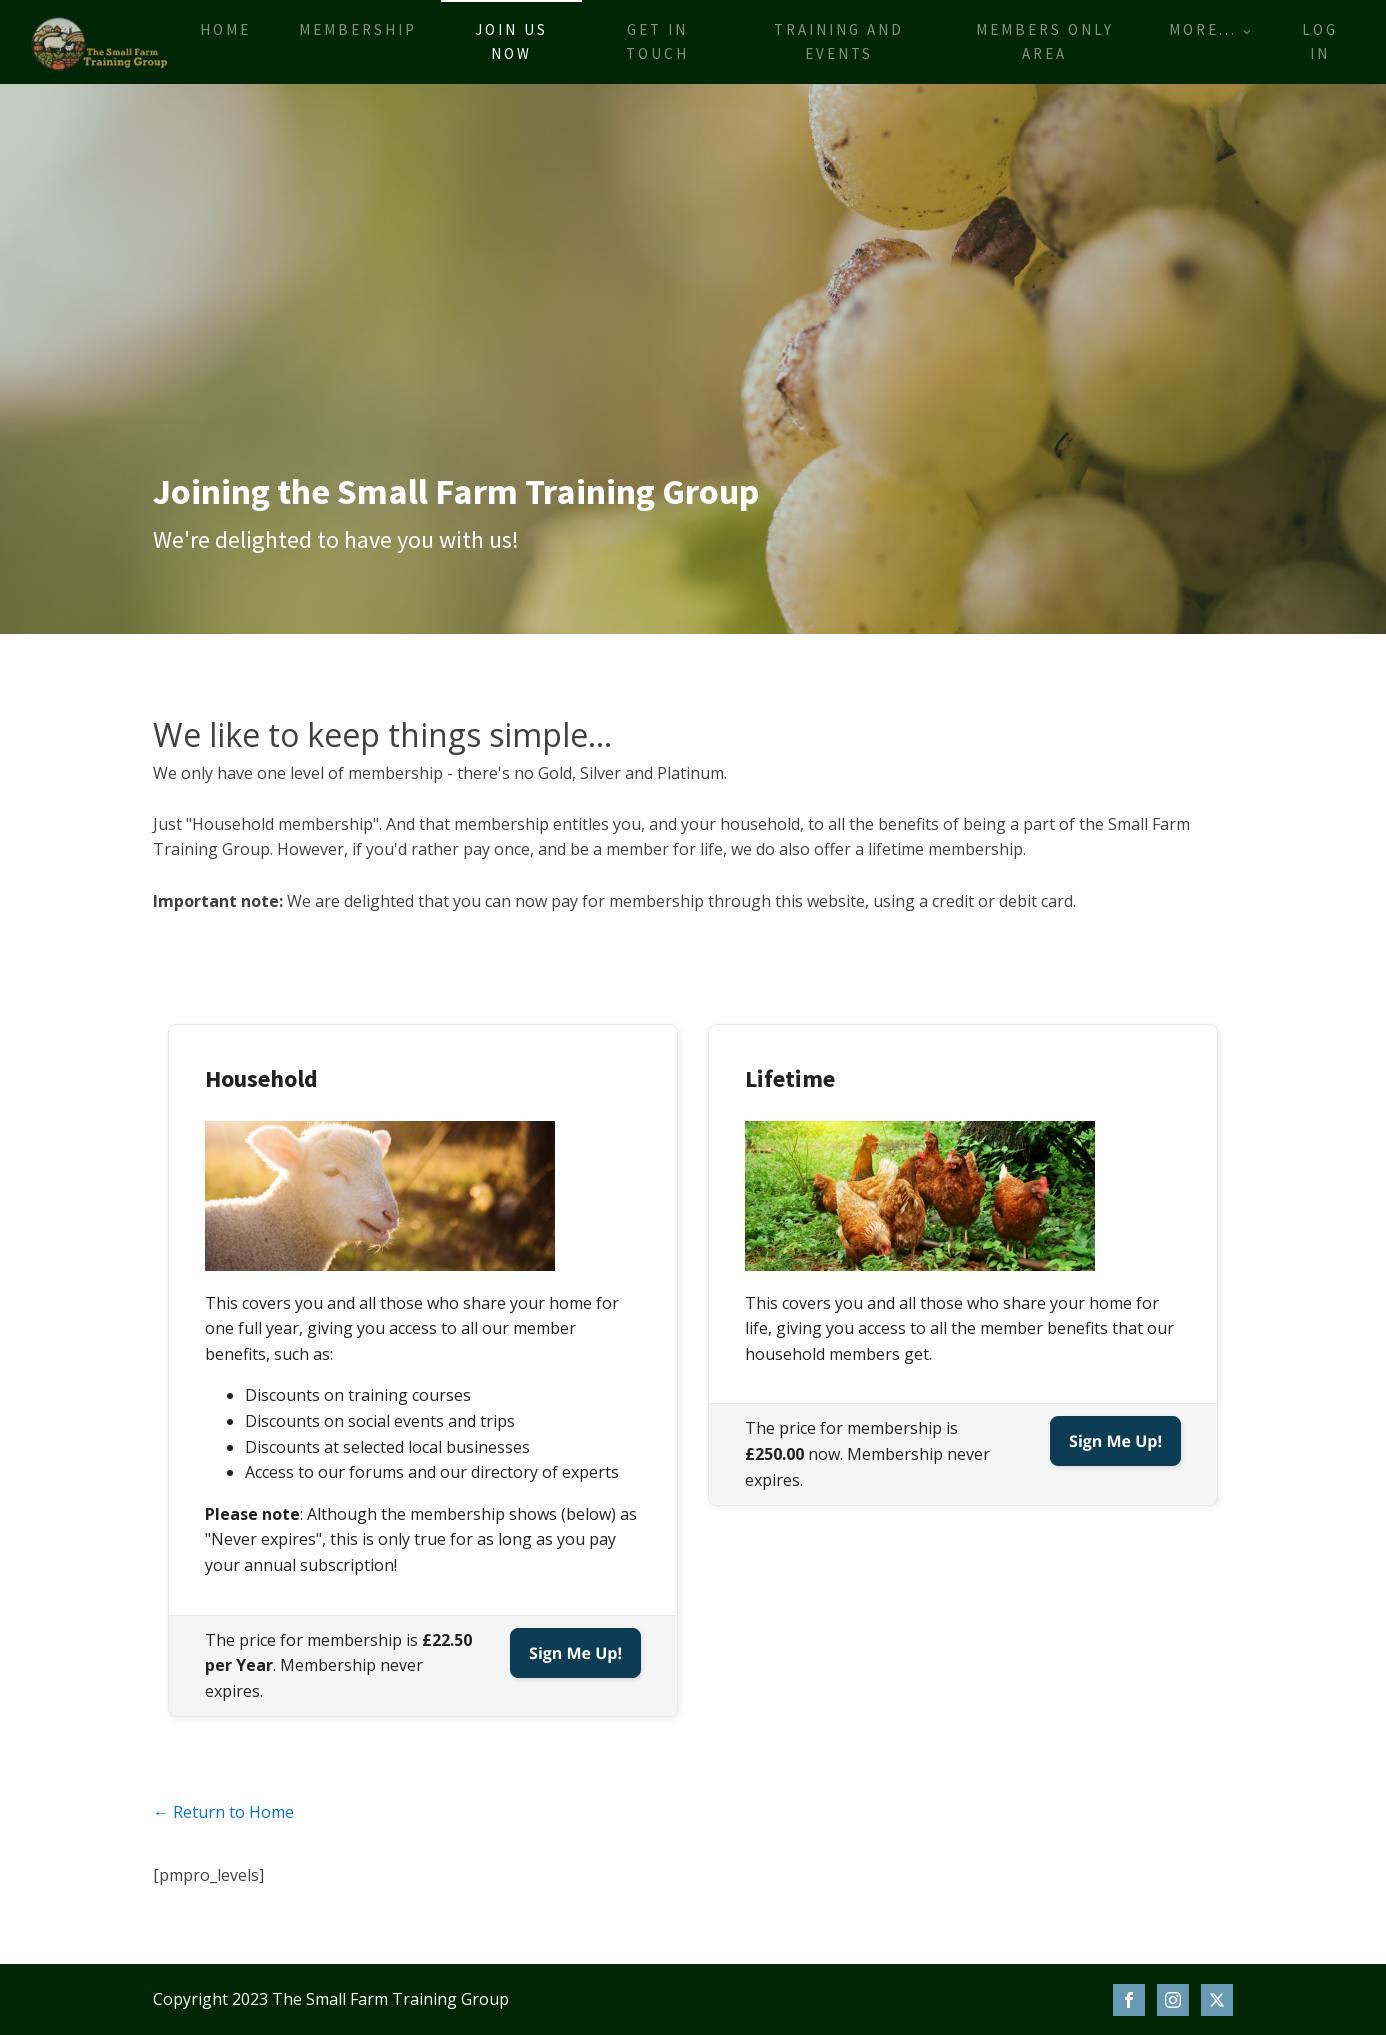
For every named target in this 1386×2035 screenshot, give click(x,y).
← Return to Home (223, 1812)
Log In (1320, 41)
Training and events (839, 41)
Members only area (1045, 41)
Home (225, 29)
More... (1203, 29)
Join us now (511, 41)
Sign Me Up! (575, 1653)
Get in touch (657, 41)
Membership (358, 29)
